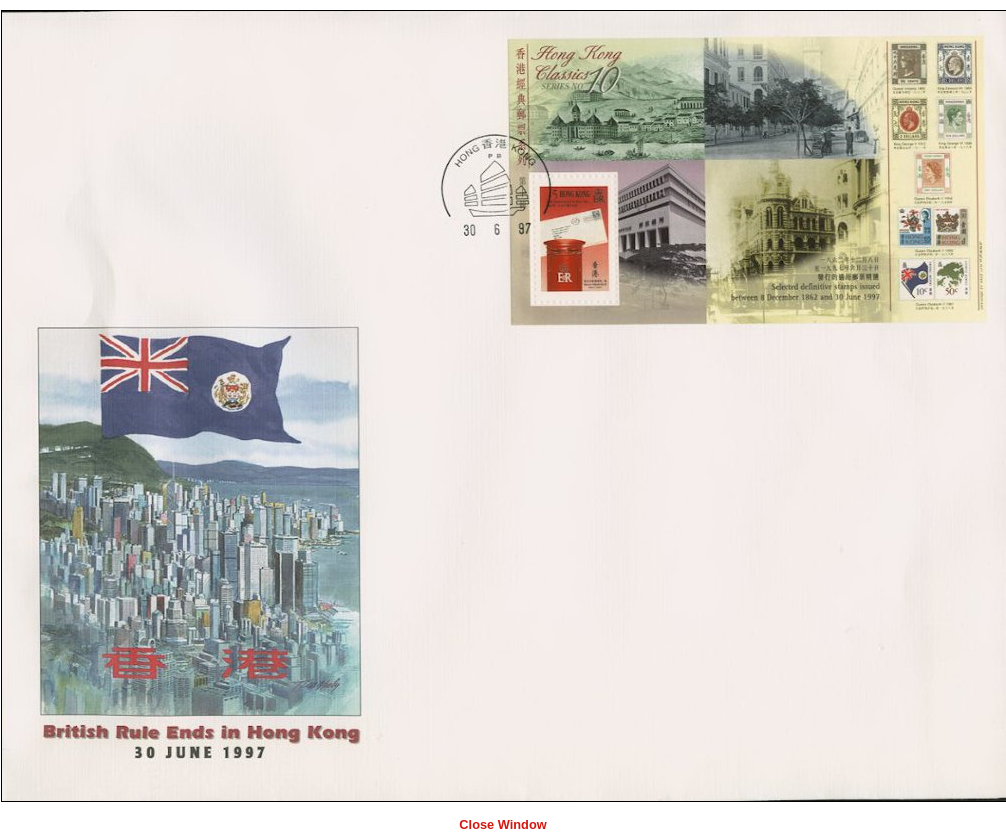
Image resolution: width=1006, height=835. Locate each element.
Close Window (502, 824)
